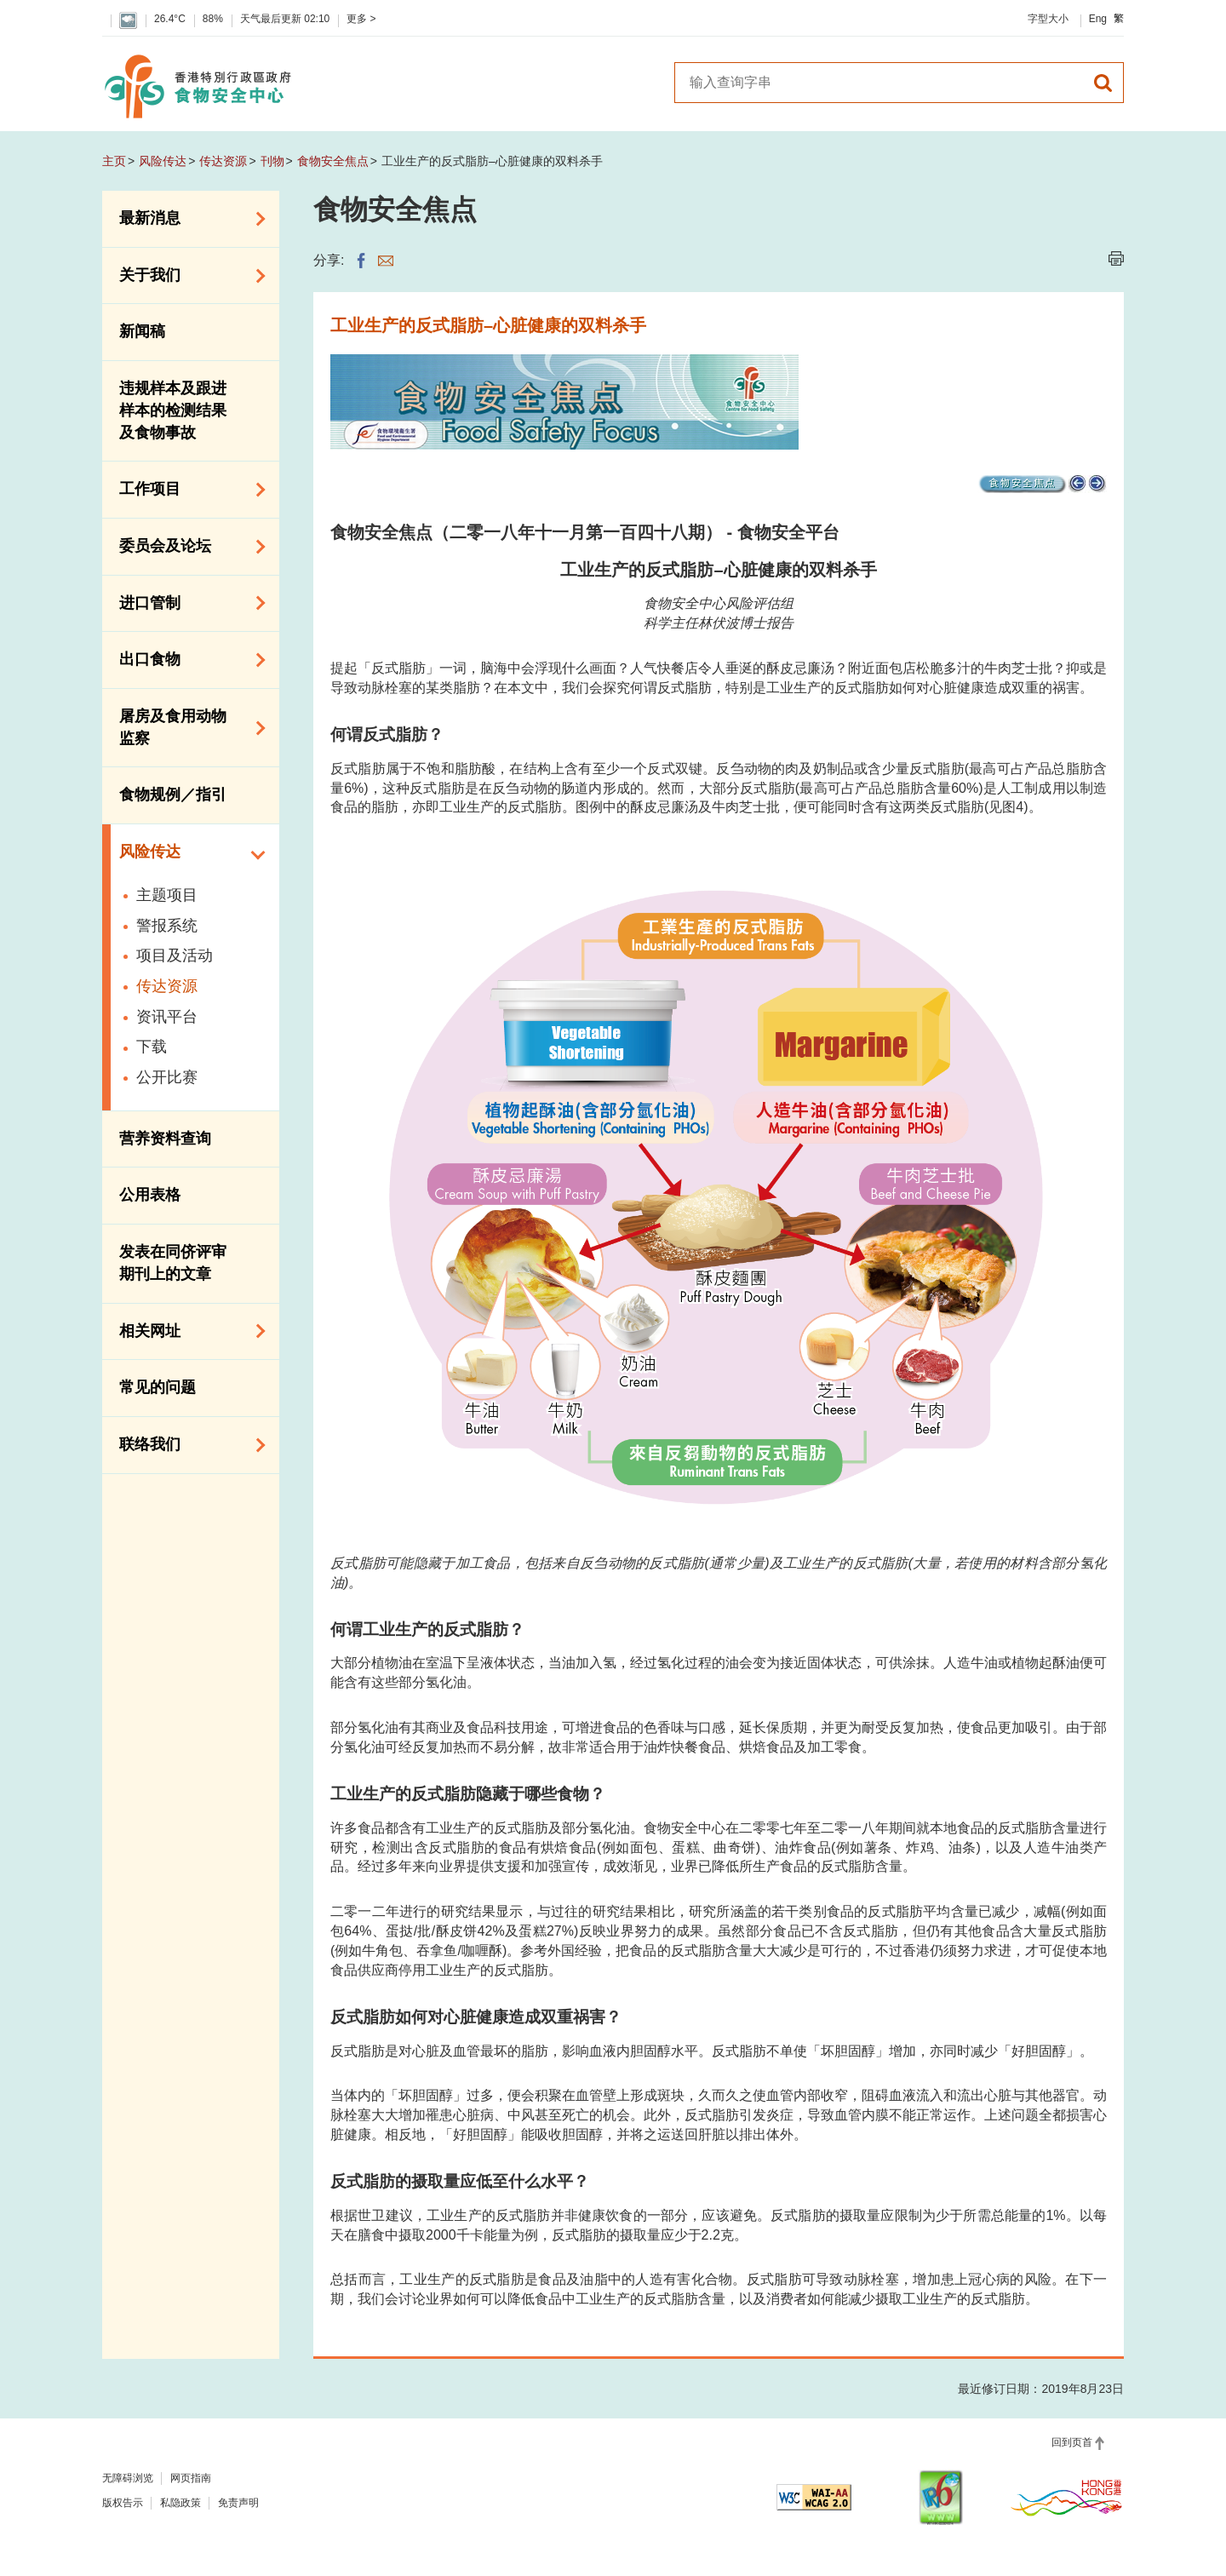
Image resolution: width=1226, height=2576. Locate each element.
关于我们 (186, 276)
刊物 (272, 161)
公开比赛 (167, 1077)
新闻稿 (142, 331)
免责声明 (238, 2503)
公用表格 (149, 1194)
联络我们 (186, 1445)
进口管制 (186, 603)
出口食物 (186, 660)
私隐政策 (180, 2503)
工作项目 (186, 489)
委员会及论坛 (186, 546)
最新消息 (186, 219)
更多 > (361, 19)
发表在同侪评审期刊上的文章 (172, 1262)
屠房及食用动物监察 (186, 727)
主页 (114, 161)
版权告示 (122, 2503)
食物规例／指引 (172, 794)
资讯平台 (167, 1016)
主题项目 (167, 895)
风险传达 (162, 161)
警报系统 (167, 925)
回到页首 (1071, 2442)
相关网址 (186, 1331)
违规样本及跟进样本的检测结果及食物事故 (172, 410)
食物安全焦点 (333, 161)
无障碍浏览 (127, 2478)
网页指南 (190, 2478)
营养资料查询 (165, 1138)
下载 (151, 1046)
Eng (1098, 19)
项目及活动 (174, 955)
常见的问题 (157, 1387)
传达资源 (223, 161)
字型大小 (1048, 19)
